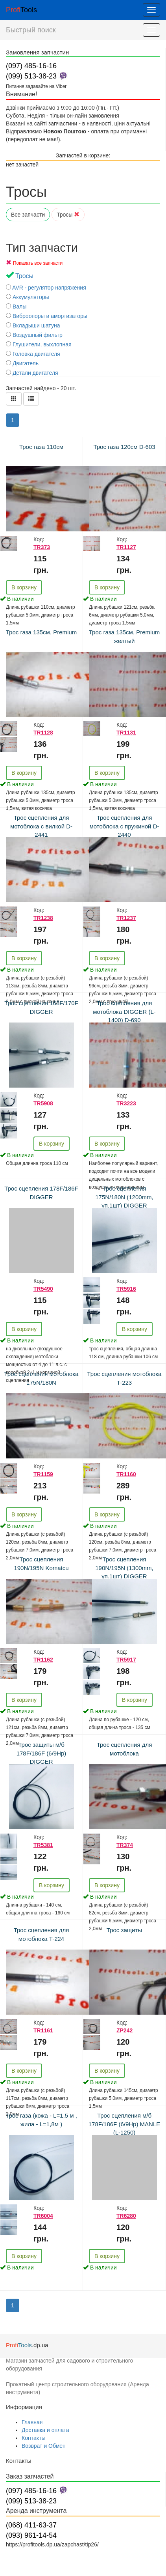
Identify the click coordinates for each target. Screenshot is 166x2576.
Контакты (33, 2438)
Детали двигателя (32, 373)
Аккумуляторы (27, 297)
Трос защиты (124, 1930)
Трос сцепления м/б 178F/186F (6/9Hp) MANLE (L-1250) (124, 2124)
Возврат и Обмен (44, 2446)
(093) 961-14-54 (31, 2535)
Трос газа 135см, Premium (41, 632)
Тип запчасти (42, 247)
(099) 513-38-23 (31, 76)
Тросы (68, 214)
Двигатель (22, 363)
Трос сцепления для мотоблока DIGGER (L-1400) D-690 (124, 1011)
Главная (32, 2422)
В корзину (24, 587)
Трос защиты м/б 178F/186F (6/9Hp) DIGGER (41, 1753)
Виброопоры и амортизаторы (46, 316)
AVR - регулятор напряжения (46, 287)
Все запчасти (28, 214)
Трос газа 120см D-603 (124, 446)
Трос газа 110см (41, 446)
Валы (16, 306)
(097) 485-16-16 (31, 66)
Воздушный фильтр (34, 335)
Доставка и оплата (45, 2430)
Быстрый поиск (31, 30)
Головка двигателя (33, 354)
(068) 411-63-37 (31, 2525)
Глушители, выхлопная (39, 344)
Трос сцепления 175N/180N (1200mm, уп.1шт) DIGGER (124, 1197)
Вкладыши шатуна (33, 325)
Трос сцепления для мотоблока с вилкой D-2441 (41, 826)
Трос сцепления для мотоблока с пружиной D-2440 (124, 826)
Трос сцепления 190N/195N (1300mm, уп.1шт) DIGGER (124, 1568)
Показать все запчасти (38, 263)
